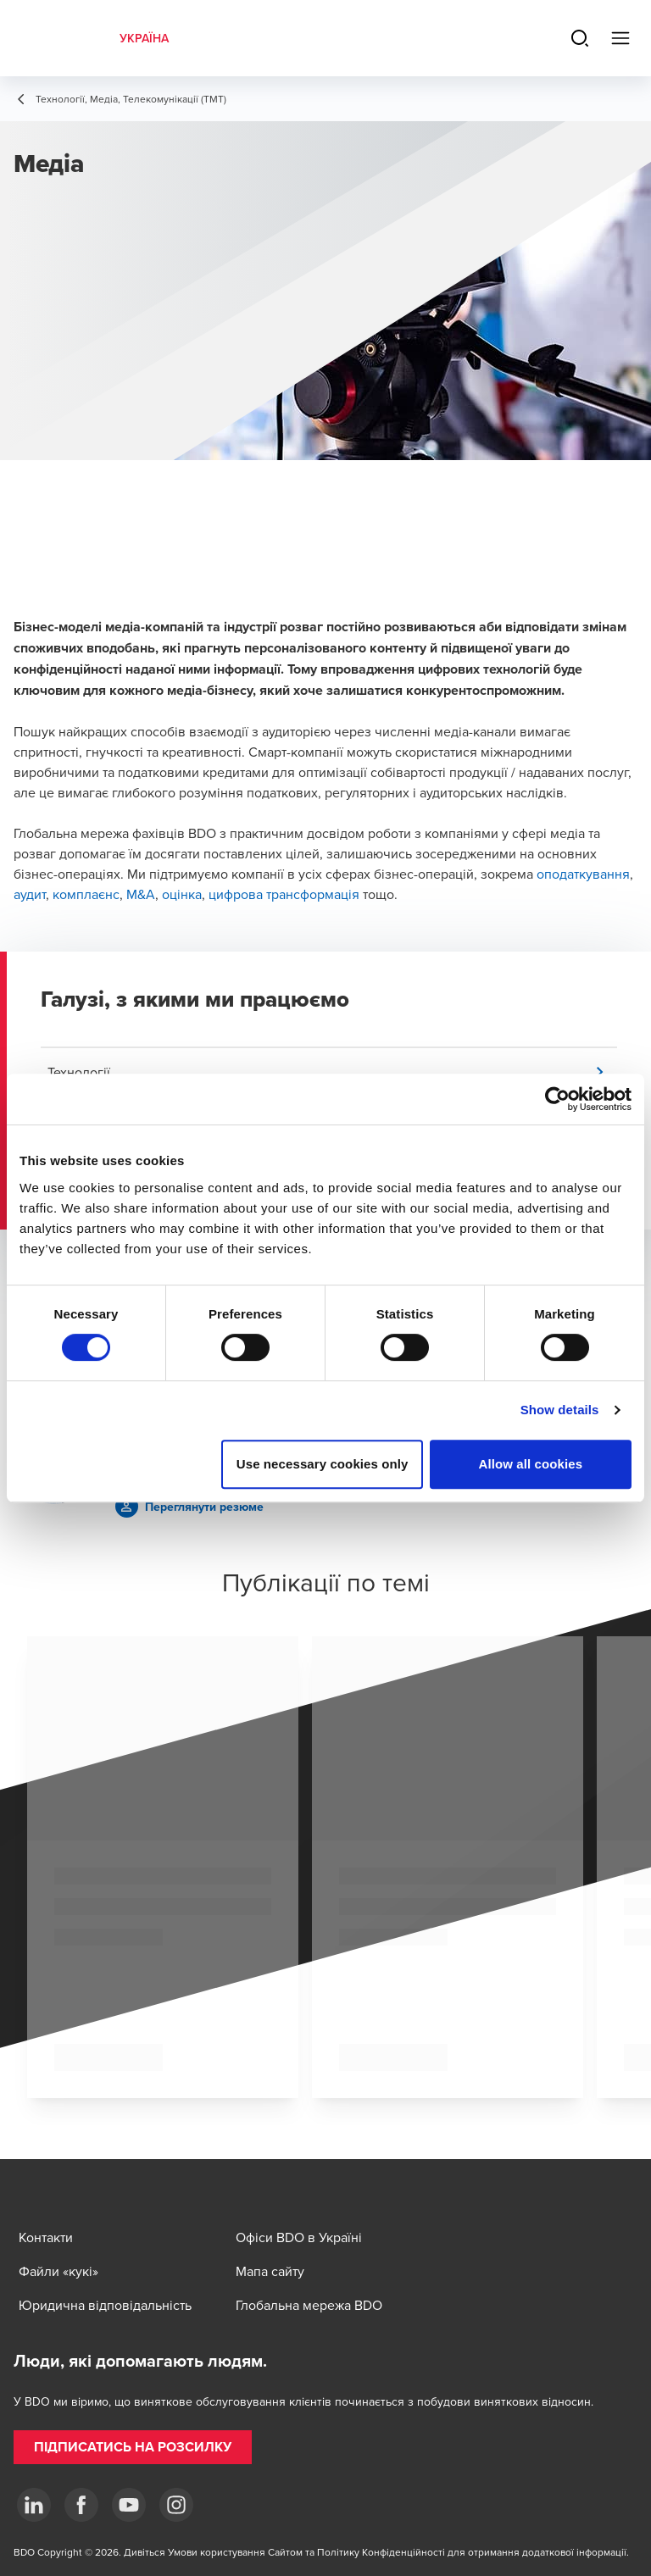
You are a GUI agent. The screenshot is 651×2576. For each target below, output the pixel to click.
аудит (30, 894)
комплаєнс (86, 894)
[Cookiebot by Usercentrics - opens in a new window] (557, 1099)
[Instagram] (176, 2504)
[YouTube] (128, 2504)
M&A (140, 894)
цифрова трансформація (284, 894)
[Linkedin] (34, 2504)
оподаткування (583, 873)
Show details (559, 1409)
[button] (332, 1072)
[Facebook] (81, 2504)
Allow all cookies (531, 1464)
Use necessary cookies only (322, 1464)
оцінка (182, 894)
